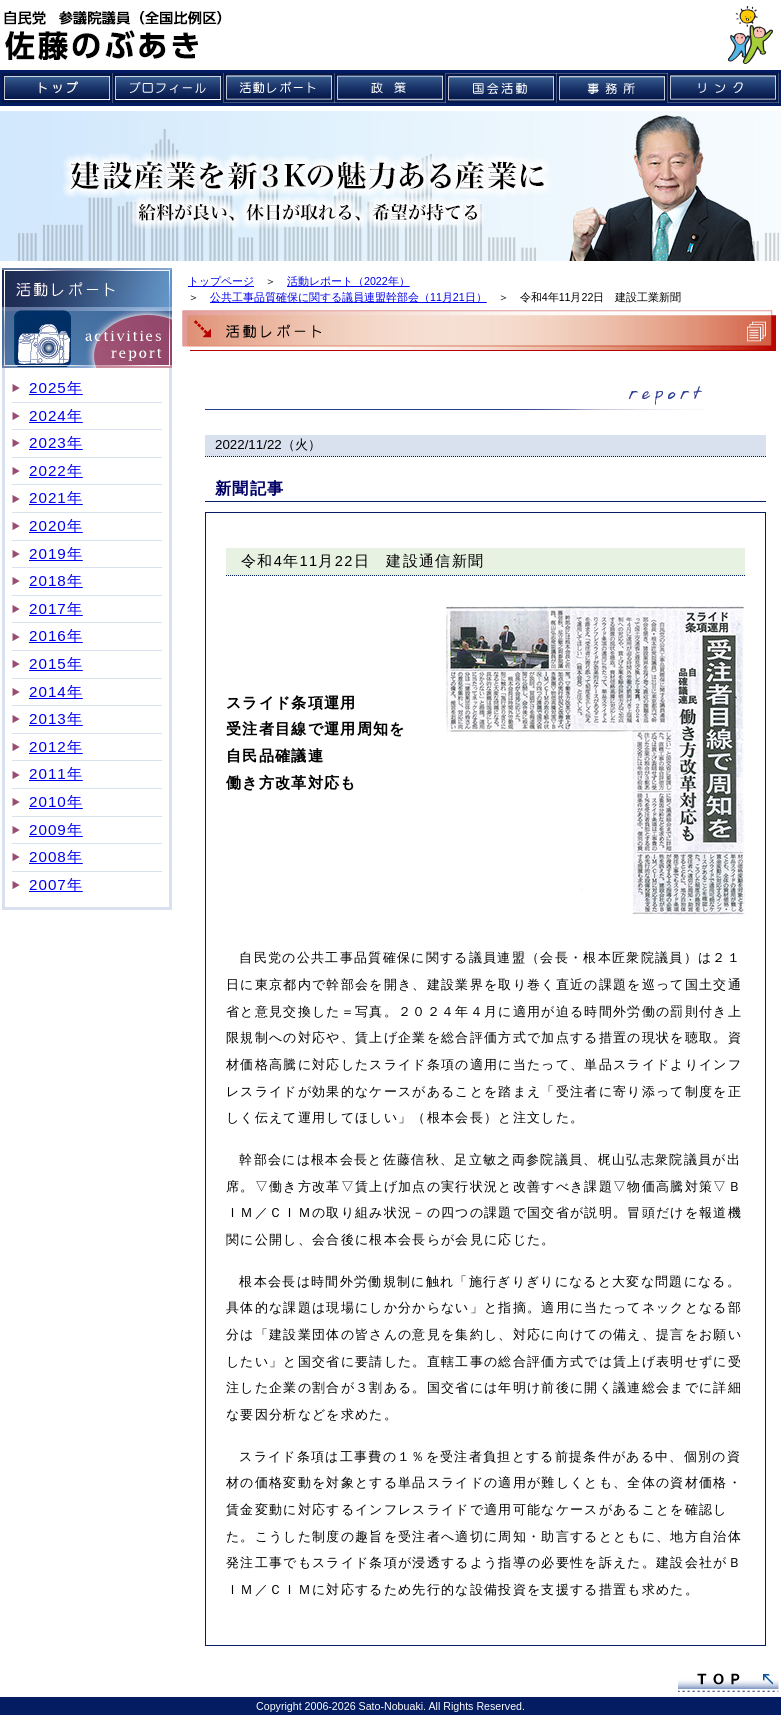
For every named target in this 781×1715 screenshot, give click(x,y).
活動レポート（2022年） (348, 281)
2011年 (56, 773)
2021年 (56, 497)
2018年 (56, 580)
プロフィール (168, 88)
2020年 (56, 525)
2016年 (56, 635)
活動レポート (279, 88)
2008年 (56, 856)
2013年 (56, 718)
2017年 (56, 608)
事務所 (612, 88)
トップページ (221, 281)
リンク (723, 88)
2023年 (56, 442)
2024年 (56, 415)
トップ (57, 88)
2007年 (56, 884)
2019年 (56, 553)
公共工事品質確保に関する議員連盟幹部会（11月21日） (348, 297)
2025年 (56, 387)
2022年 (56, 470)
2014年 (56, 691)
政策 (390, 88)
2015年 (56, 663)
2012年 (56, 746)
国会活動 (501, 88)
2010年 (56, 801)
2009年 (56, 829)
